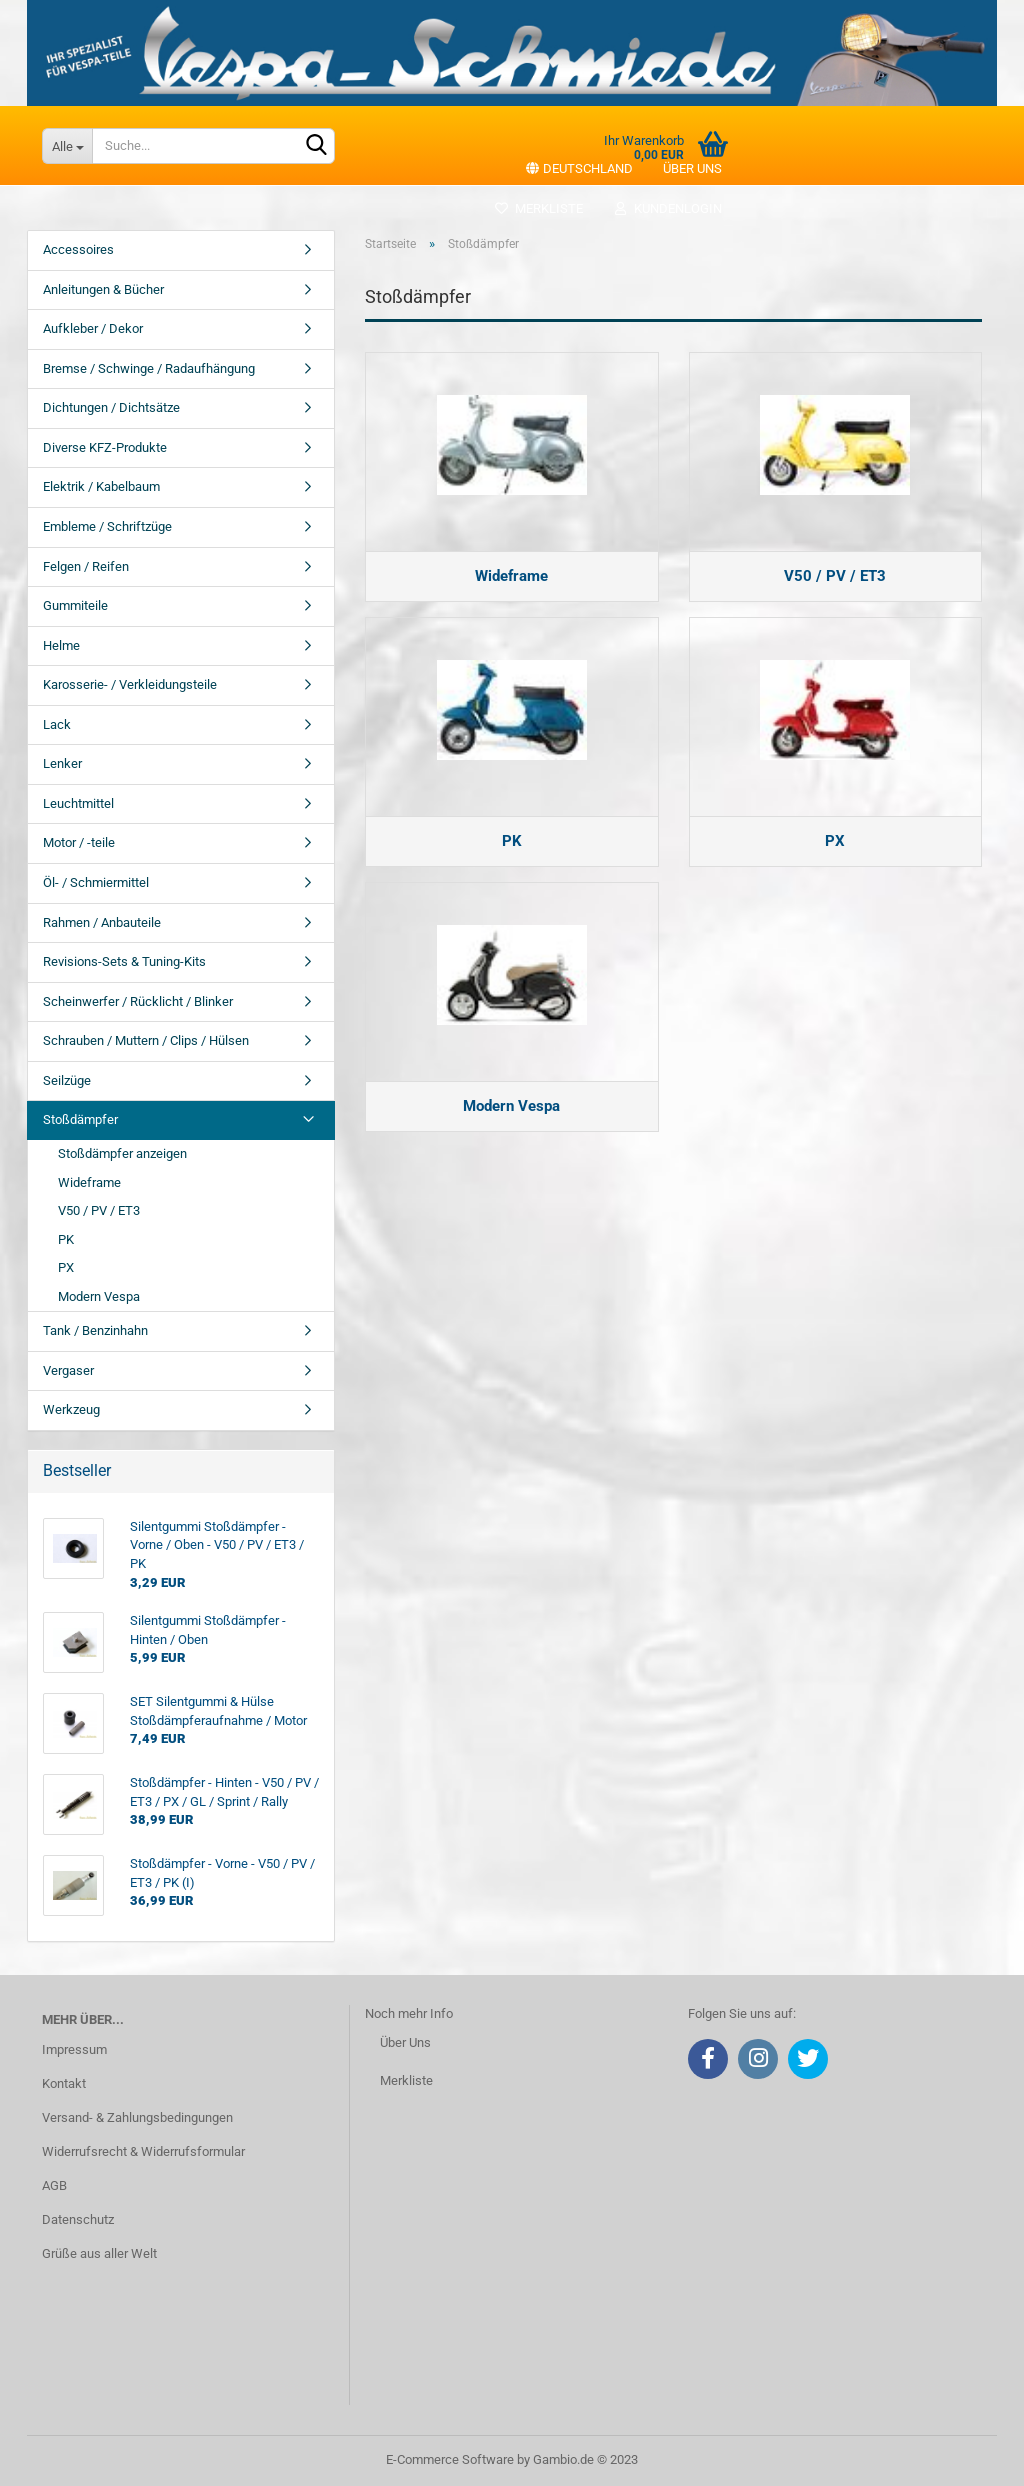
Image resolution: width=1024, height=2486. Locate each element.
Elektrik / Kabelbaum (101, 486)
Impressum (74, 2049)
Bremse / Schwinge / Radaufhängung (149, 368)
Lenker (62, 763)
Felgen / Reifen (86, 566)
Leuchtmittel (78, 803)
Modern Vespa (99, 1296)
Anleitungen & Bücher (103, 289)
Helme (61, 645)
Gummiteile (75, 605)
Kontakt (64, 2083)
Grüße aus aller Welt (99, 2253)
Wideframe (89, 1182)
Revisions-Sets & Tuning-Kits (124, 961)
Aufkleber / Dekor (93, 328)
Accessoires (78, 249)
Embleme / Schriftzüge (107, 526)
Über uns (692, 168)
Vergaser (68, 1370)
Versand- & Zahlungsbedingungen (137, 2117)
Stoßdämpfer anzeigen (122, 1153)
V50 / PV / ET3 (99, 1210)
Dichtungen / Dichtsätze (111, 407)
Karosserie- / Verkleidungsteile (130, 684)
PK (66, 1239)
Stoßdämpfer (80, 1119)
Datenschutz (78, 2219)
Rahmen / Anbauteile (102, 922)
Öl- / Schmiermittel (96, 882)
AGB (54, 2185)
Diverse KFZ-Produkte (105, 447)
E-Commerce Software (450, 2459)
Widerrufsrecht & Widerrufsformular (143, 2151)
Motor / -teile (79, 842)
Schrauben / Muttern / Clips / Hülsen (146, 1040)
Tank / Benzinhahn (95, 1330)
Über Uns (405, 2042)
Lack (57, 724)
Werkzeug (71, 1409)
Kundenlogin (667, 208)
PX (66, 1267)
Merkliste (538, 208)
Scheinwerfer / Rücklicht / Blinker (138, 1001)
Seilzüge (67, 1080)
